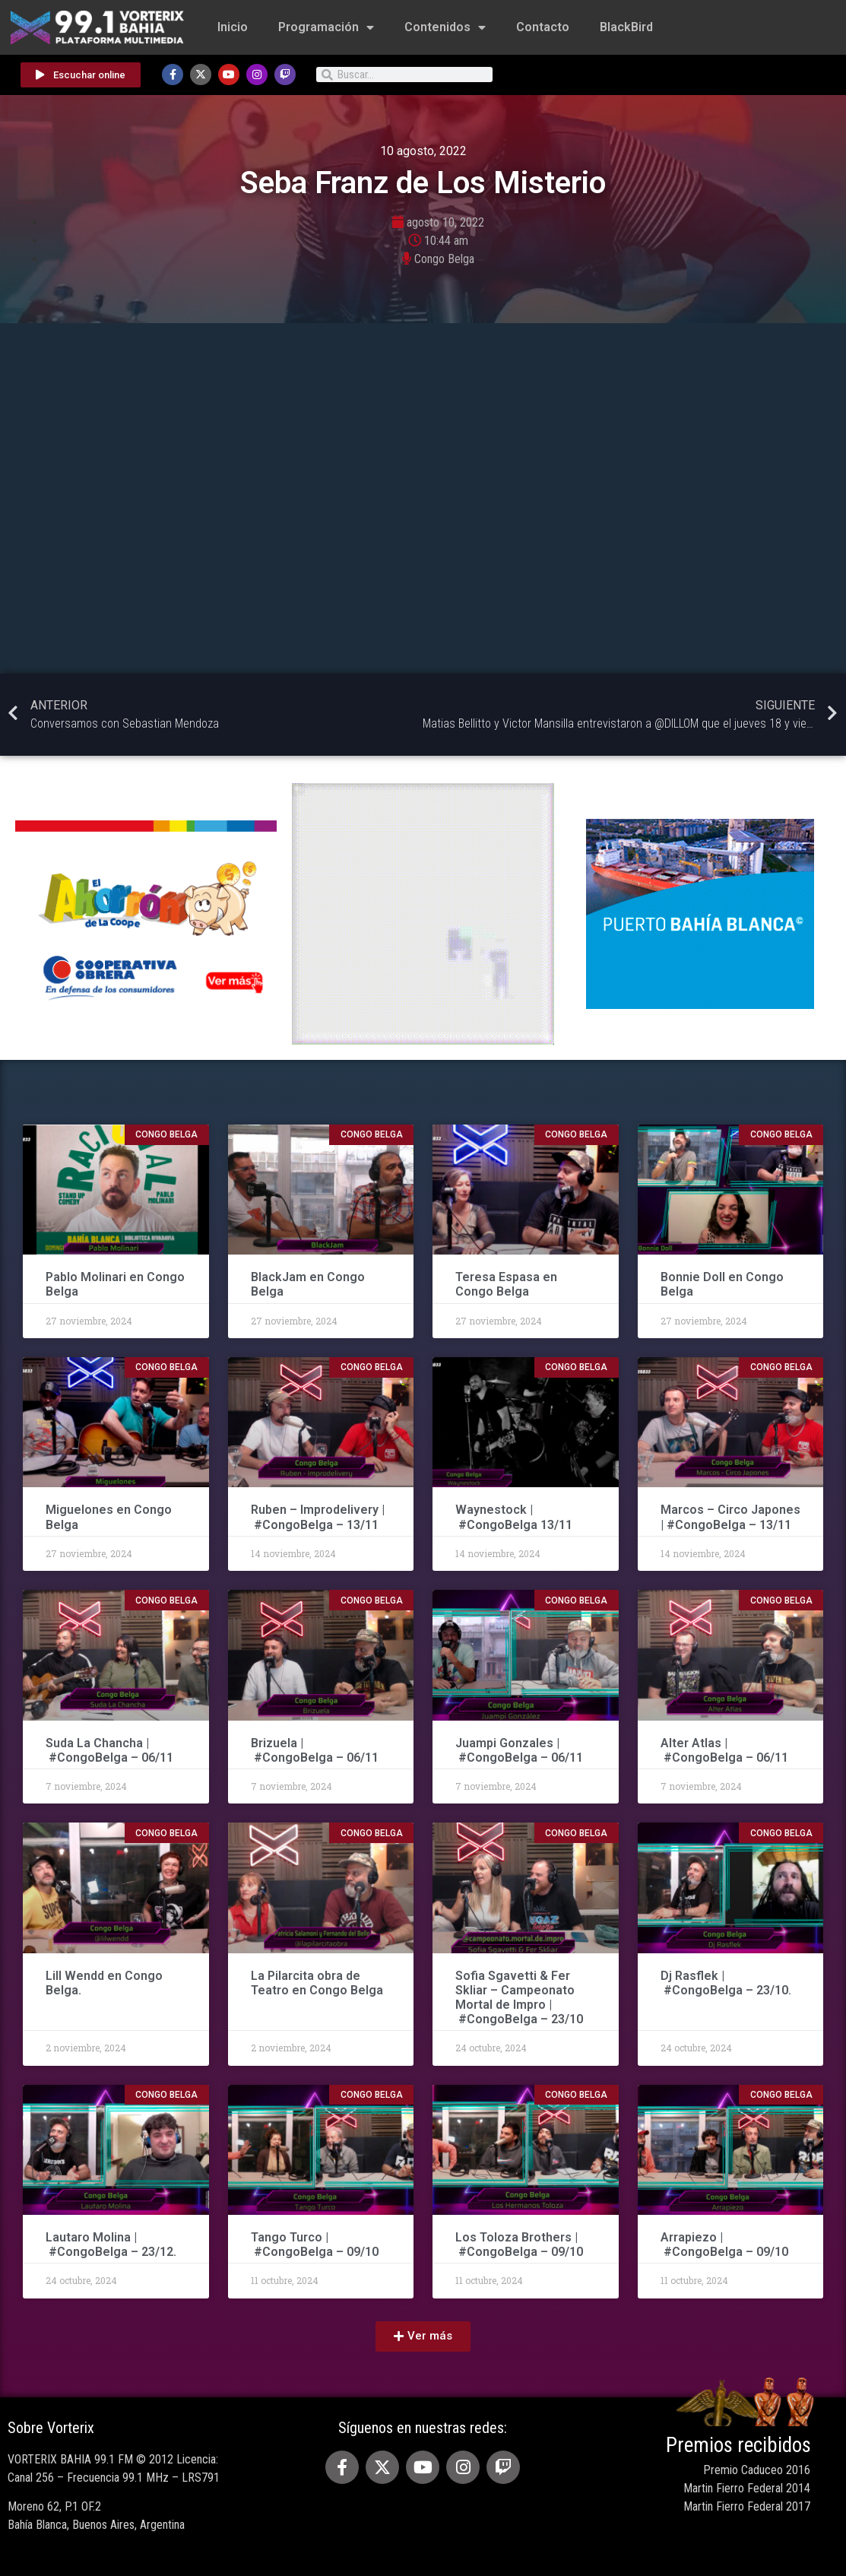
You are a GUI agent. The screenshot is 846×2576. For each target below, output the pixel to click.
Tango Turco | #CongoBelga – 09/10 (315, 2244)
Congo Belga (444, 259)
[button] (423, 2336)
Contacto (542, 27)
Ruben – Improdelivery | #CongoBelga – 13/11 (318, 1516)
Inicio (232, 27)
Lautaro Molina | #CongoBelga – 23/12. (111, 2244)
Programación (326, 27)
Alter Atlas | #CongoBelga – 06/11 (724, 1750)
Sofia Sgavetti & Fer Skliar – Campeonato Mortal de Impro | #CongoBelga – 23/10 (519, 1997)
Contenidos (445, 27)
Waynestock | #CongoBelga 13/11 (513, 1516)
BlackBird (626, 27)
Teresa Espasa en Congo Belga (506, 1284)
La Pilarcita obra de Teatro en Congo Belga (317, 1982)
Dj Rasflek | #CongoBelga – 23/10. (726, 1982)
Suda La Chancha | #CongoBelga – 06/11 (109, 1750)
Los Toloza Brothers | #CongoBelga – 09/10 (519, 2244)
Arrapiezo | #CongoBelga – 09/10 (724, 2244)
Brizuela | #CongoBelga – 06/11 (315, 1750)
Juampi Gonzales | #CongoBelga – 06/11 (520, 1750)
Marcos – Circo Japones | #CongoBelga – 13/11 (730, 1516)
